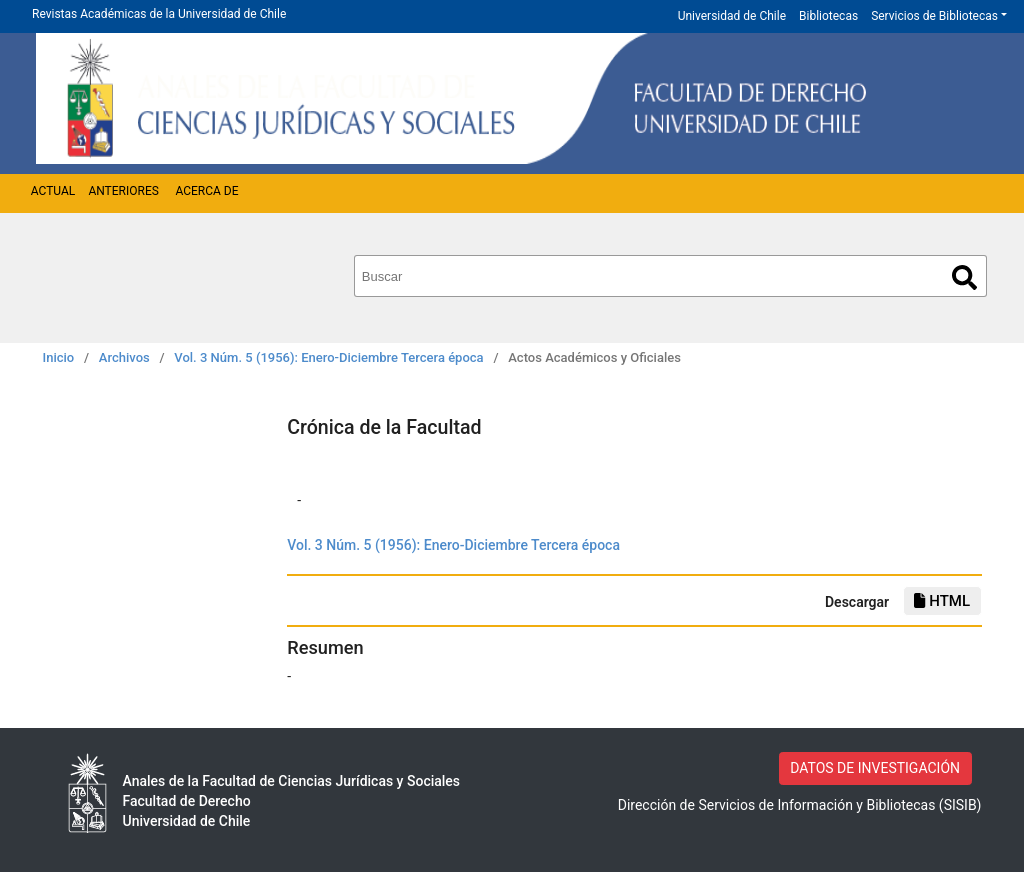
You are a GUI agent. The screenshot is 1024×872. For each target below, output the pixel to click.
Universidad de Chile (732, 16)
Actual (53, 191)
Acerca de (206, 191)
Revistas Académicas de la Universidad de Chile (159, 14)
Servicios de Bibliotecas (934, 16)
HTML (942, 601)
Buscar (964, 277)
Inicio (59, 357)
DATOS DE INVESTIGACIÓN (875, 768)
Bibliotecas (828, 16)
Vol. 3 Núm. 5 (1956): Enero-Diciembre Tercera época (328, 357)
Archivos (124, 357)
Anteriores (123, 191)
